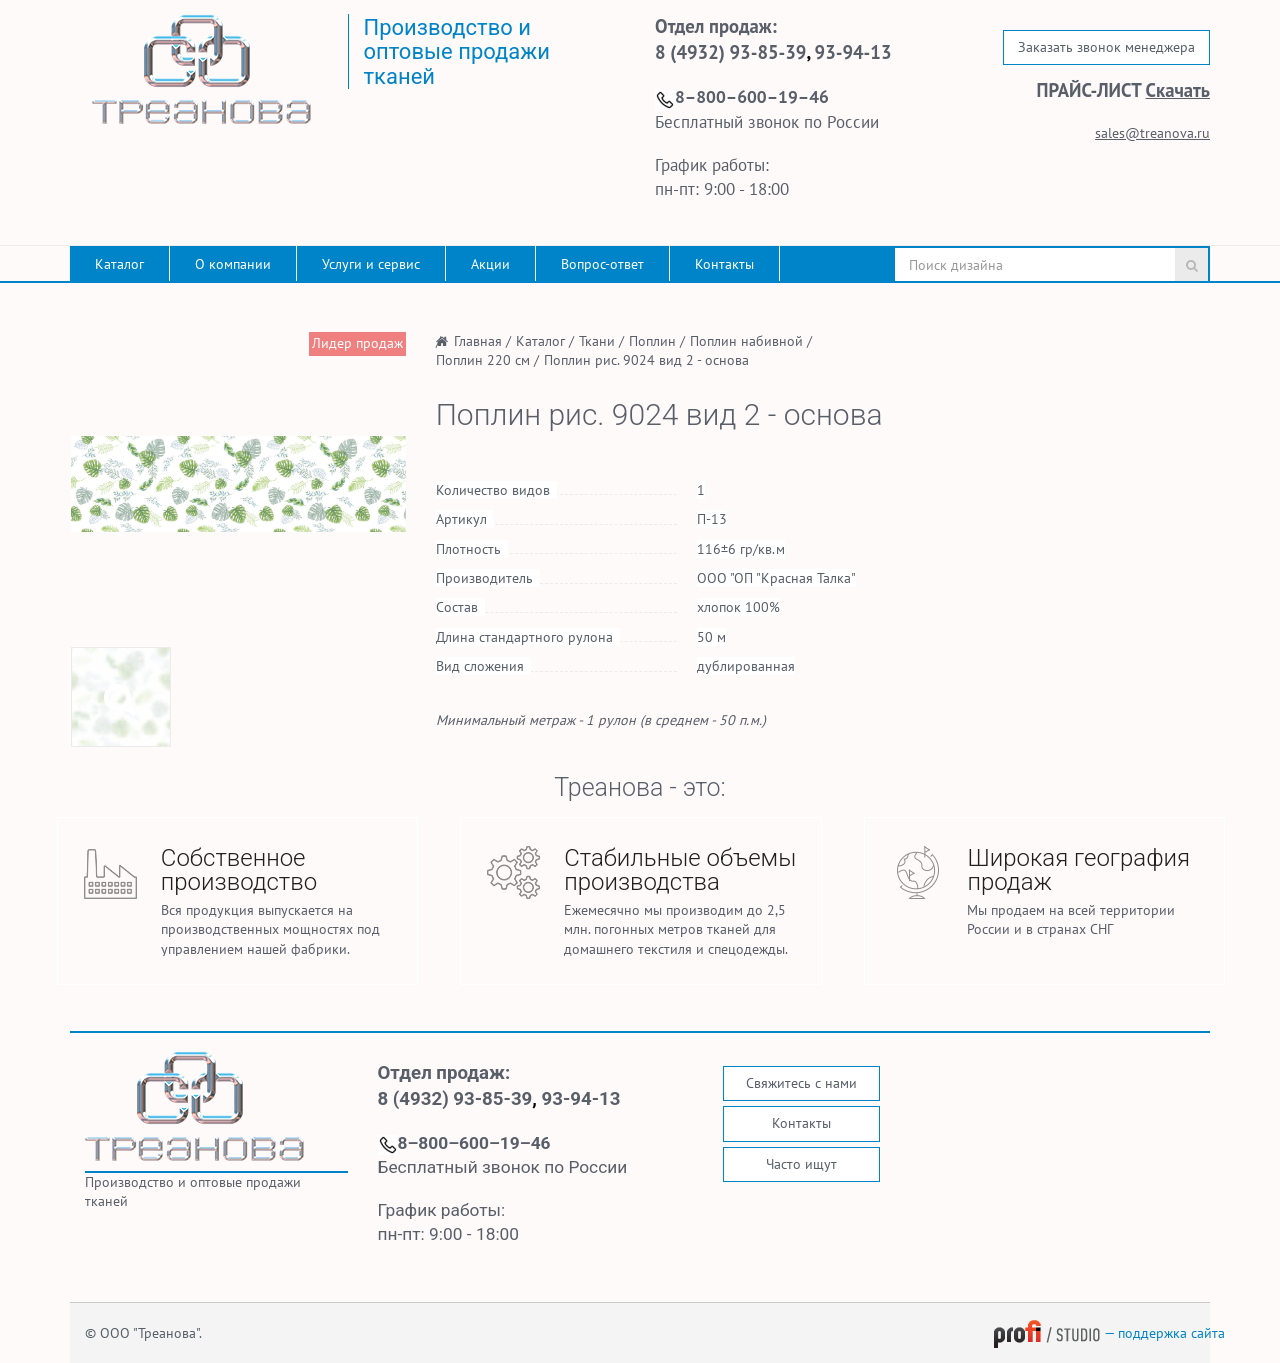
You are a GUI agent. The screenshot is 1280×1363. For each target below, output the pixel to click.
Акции (490, 264)
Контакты (724, 264)
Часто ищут (801, 1164)
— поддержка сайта (1109, 1333)
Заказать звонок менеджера (1106, 47)
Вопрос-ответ (602, 264)
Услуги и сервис (371, 264)
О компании (233, 264)
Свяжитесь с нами (801, 1083)
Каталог (119, 264)
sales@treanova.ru (1152, 133)
